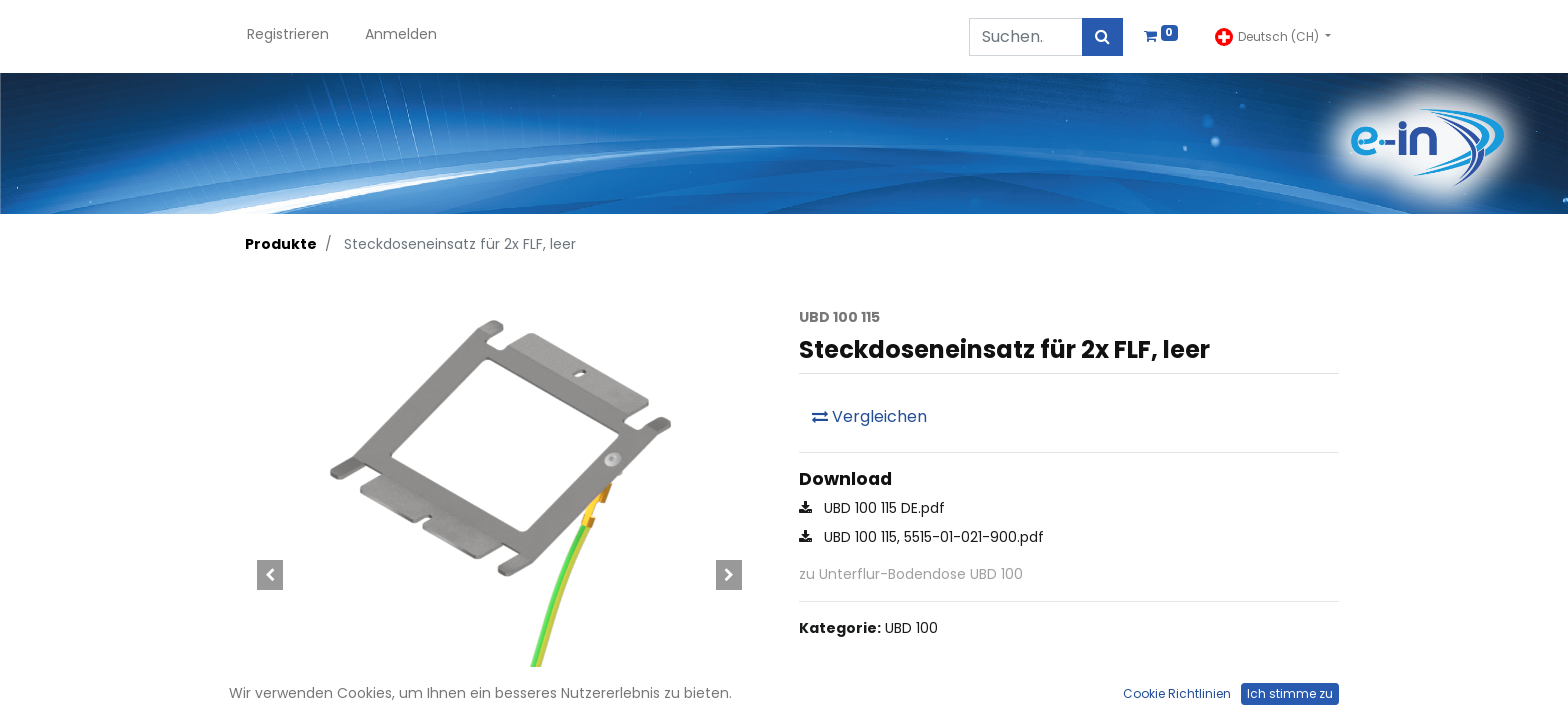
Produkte (281, 244)
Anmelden (401, 34)
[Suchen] (1102, 37)
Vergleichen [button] (869, 416)
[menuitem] (288, 36)
